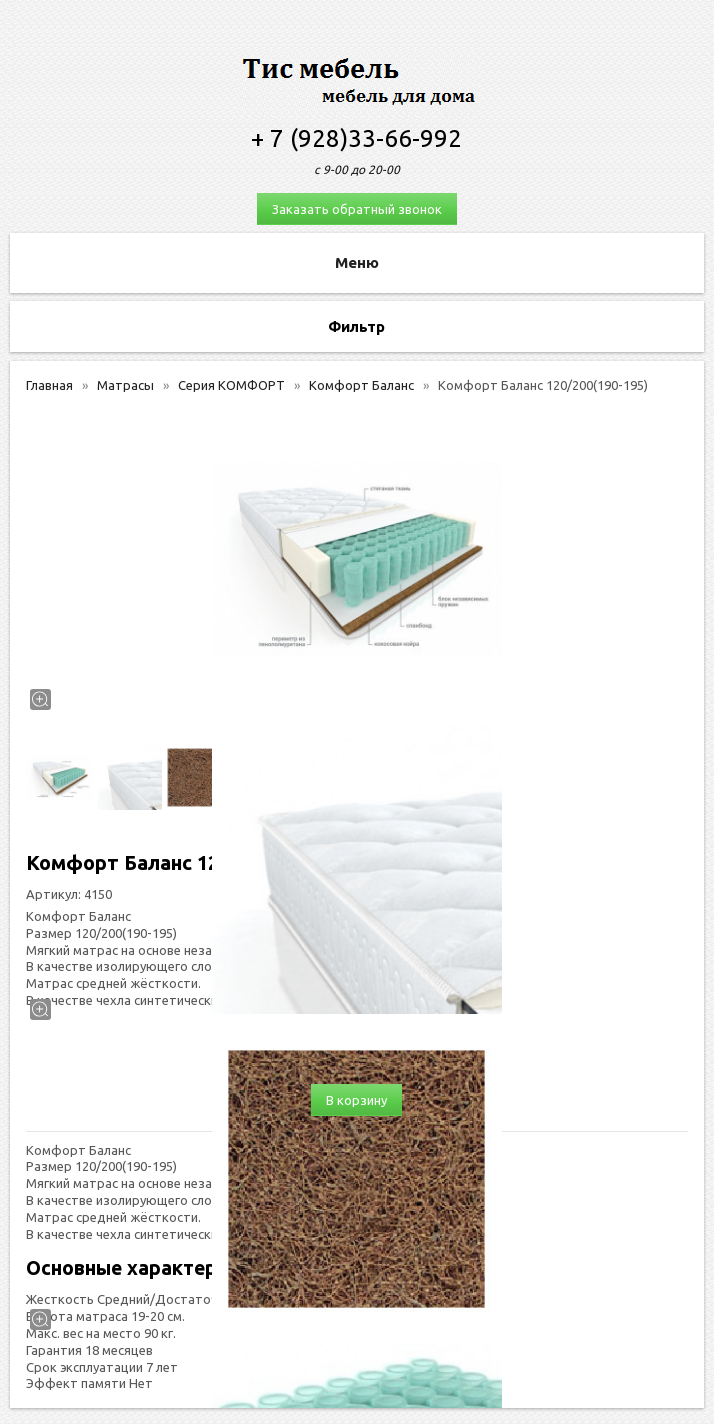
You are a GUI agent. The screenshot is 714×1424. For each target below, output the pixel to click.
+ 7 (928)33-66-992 (356, 138)
